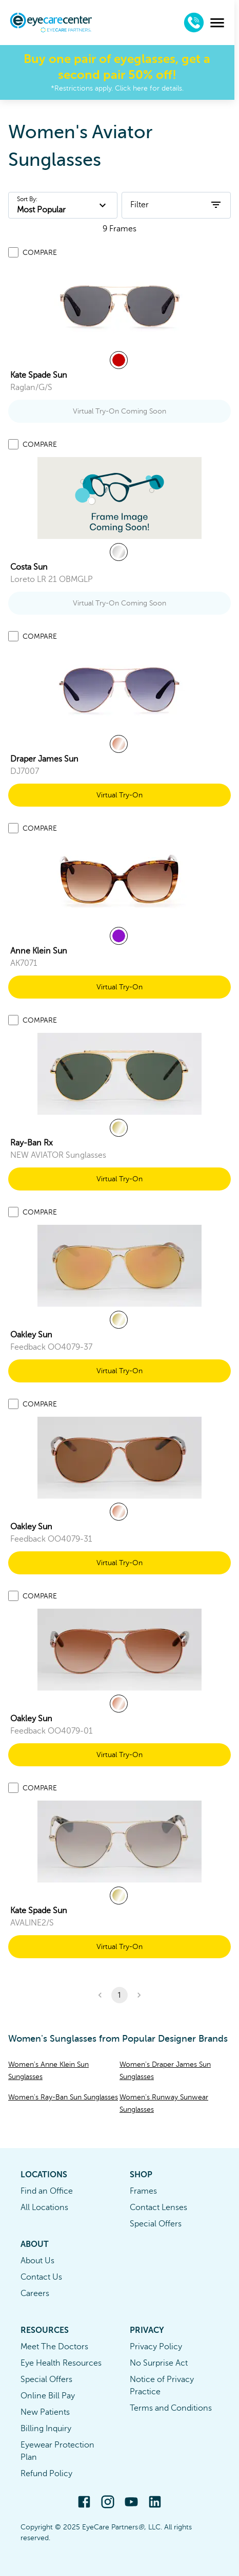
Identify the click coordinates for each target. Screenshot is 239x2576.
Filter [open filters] (176, 205)
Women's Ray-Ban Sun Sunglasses (63, 2097)
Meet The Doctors (54, 2346)
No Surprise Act (159, 2363)
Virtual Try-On (119, 795)
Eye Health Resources (61, 2363)
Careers (35, 2293)
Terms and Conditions (171, 2408)
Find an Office (47, 2191)
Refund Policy (46, 2473)
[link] (119, 306)
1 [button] (119, 1995)
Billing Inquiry (46, 2428)
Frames (143, 2191)
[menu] (222, 23)
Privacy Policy (156, 2346)
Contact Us (41, 2277)
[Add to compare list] (13, 252)
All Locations (44, 2207)
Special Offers (156, 2223)
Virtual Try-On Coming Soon (119, 411)
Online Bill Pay (48, 2395)
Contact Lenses (158, 2207)
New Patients (45, 2412)
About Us (37, 2260)
